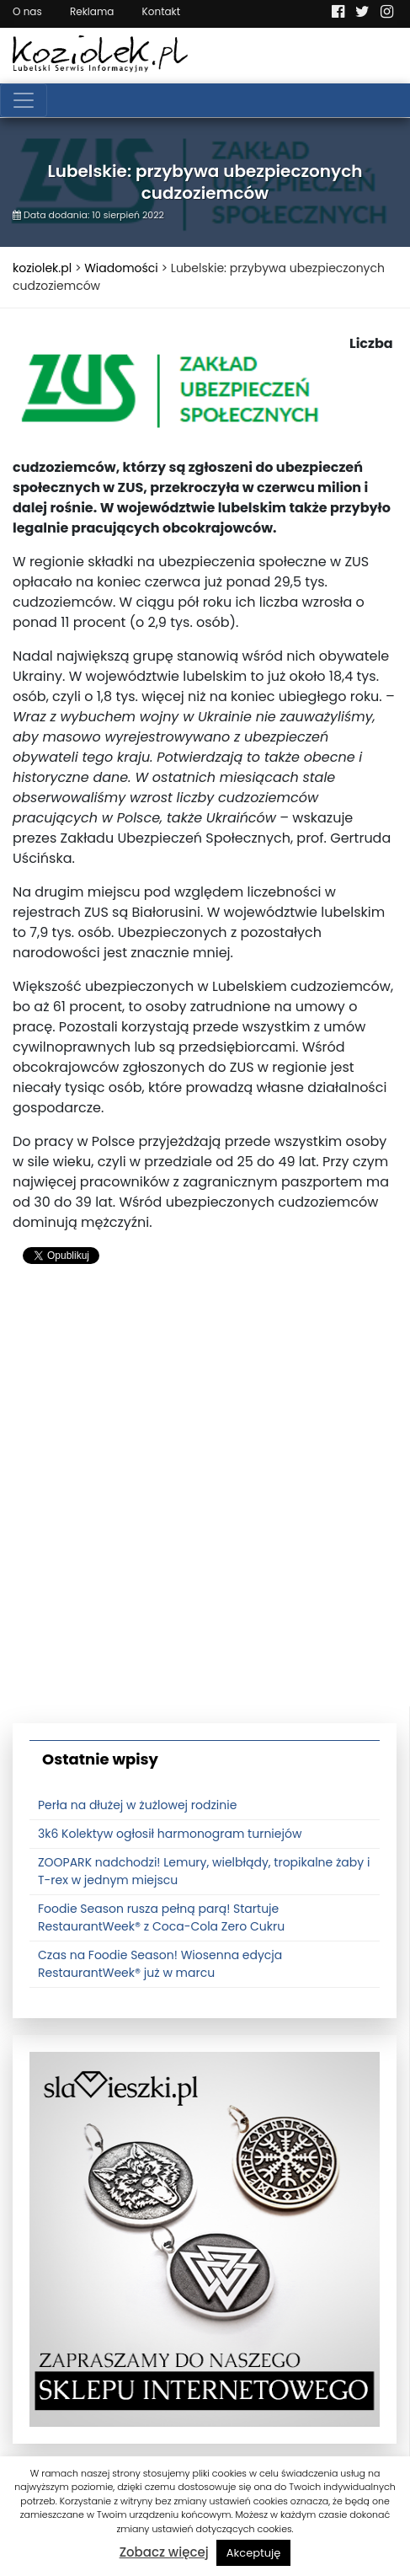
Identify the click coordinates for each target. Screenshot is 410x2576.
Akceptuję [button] (253, 2553)
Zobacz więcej (164, 2552)
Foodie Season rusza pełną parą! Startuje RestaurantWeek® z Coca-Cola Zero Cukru (161, 1917)
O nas (27, 11)
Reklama (92, 11)
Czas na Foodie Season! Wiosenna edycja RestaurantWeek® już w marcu (160, 1964)
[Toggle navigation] (23, 100)
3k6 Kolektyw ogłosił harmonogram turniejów (169, 1833)
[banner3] (204, 2239)
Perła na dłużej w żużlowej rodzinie (137, 1805)
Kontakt (161, 11)
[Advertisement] (205, 1501)
